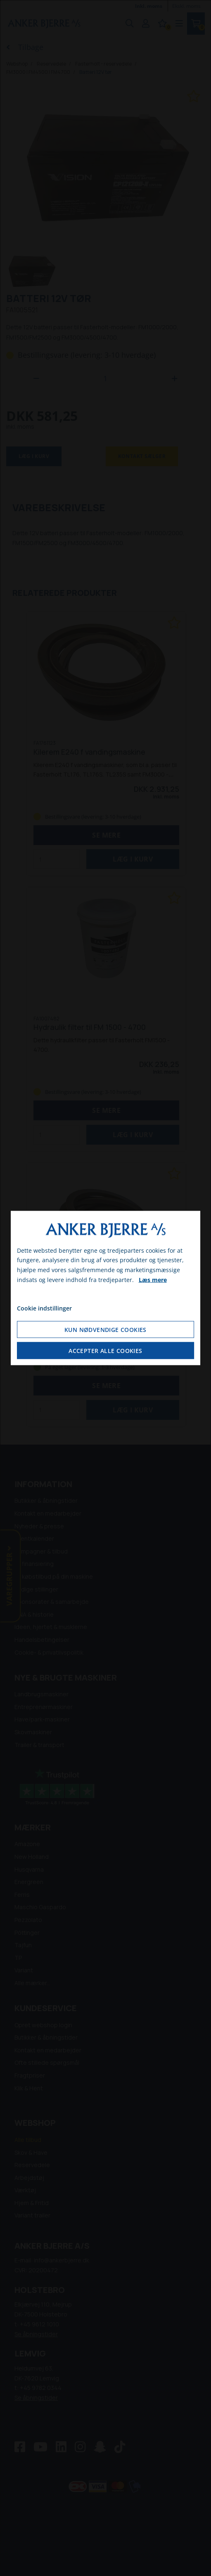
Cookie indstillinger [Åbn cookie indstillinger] (44, 1308)
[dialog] (106, 1288)
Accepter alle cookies (105, 1351)
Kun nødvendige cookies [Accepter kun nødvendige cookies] (105, 1330)
